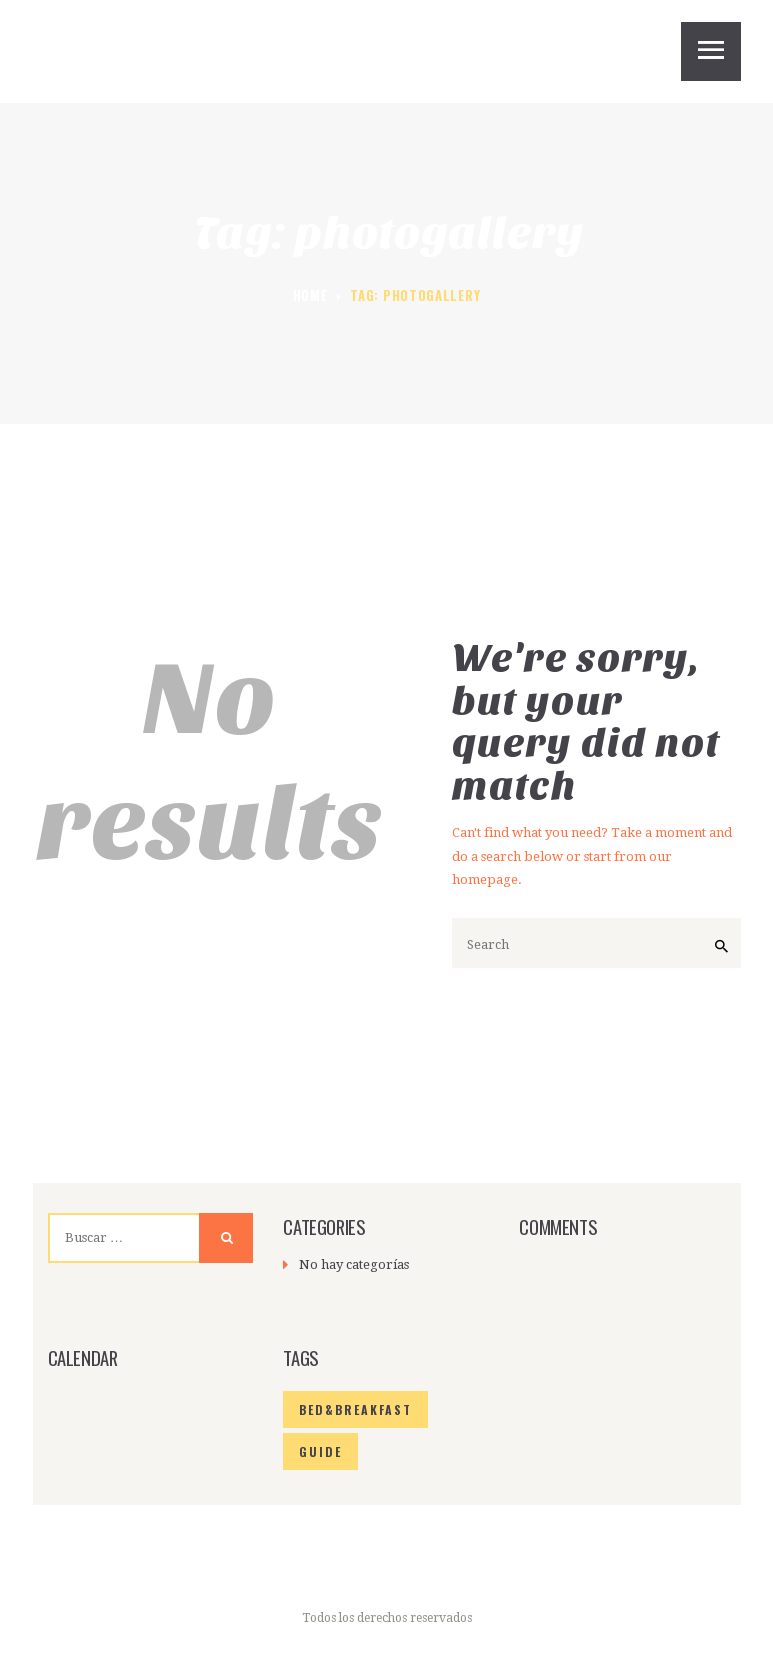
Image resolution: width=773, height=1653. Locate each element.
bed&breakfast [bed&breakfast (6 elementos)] (349, 1409)
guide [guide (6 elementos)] (318, 1451)
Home (310, 295)
